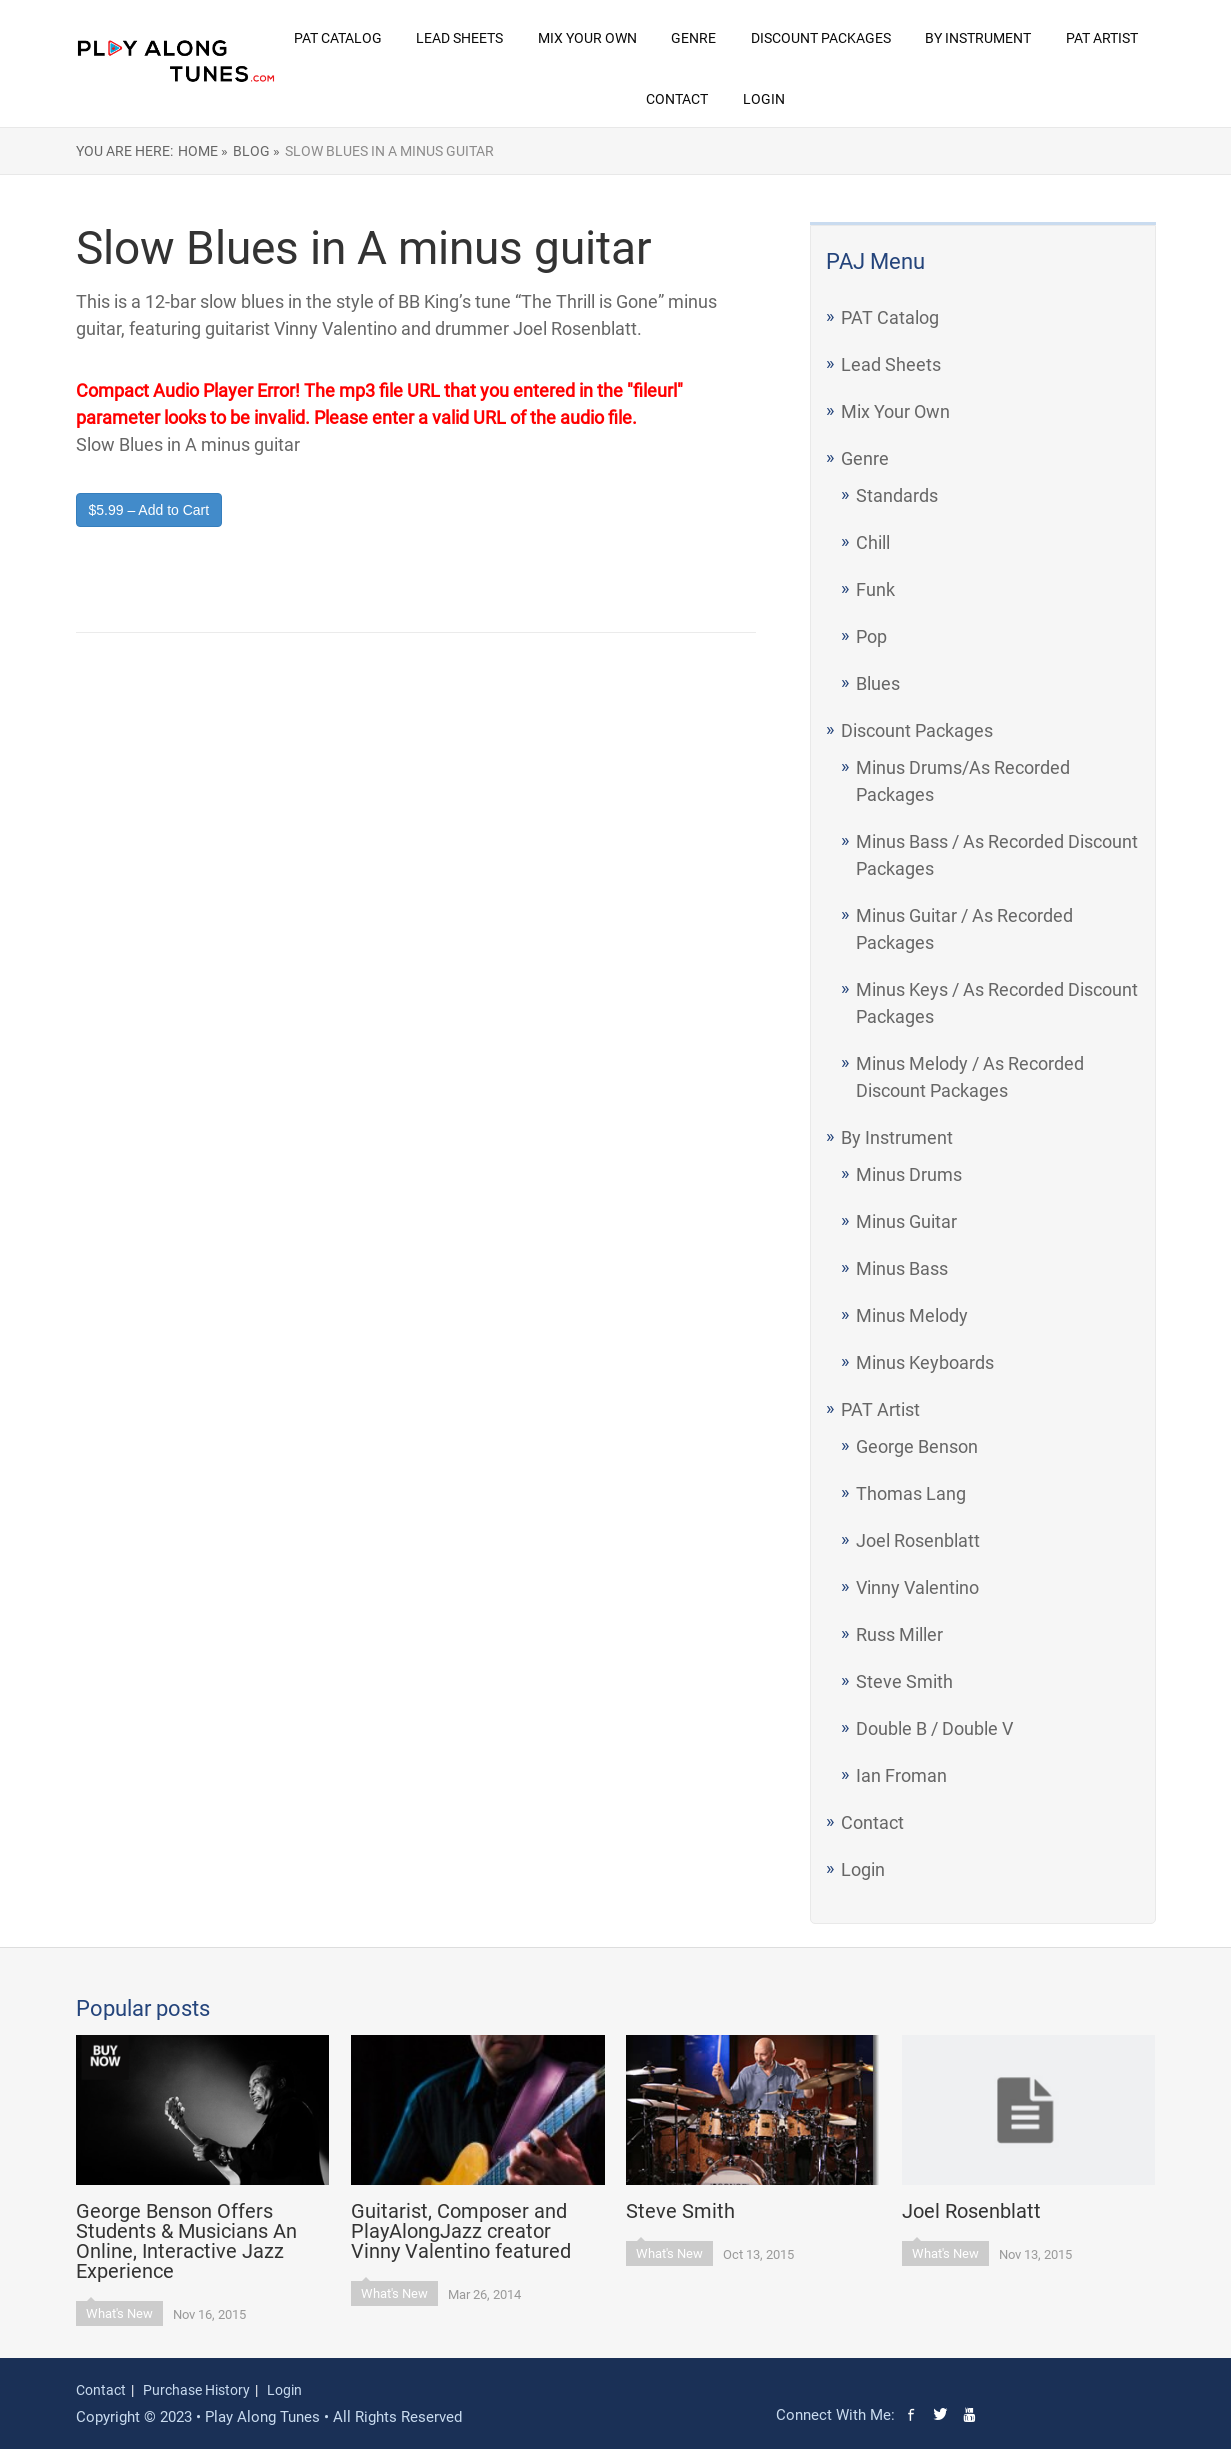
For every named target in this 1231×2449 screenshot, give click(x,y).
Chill (873, 542)
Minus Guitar (906, 1221)
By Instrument (978, 38)
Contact (677, 99)
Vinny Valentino (917, 1587)
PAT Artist (1102, 38)
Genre (693, 38)
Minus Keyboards (925, 1362)
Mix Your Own (587, 38)
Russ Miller (899, 1634)
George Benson (917, 1446)
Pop (871, 636)
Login (764, 99)
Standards (897, 495)
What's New (119, 2313)
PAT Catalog (338, 38)
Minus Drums (909, 1174)
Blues (878, 683)
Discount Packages (821, 38)
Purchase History (196, 2390)
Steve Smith (904, 1681)
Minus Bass (902, 1268)
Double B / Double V (934, 1728)
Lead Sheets (459, 38)
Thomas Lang (911, 1493)
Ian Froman (901, 1775)
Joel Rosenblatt (918, 1540)
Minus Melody (912, 1315)
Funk (875, 589)
